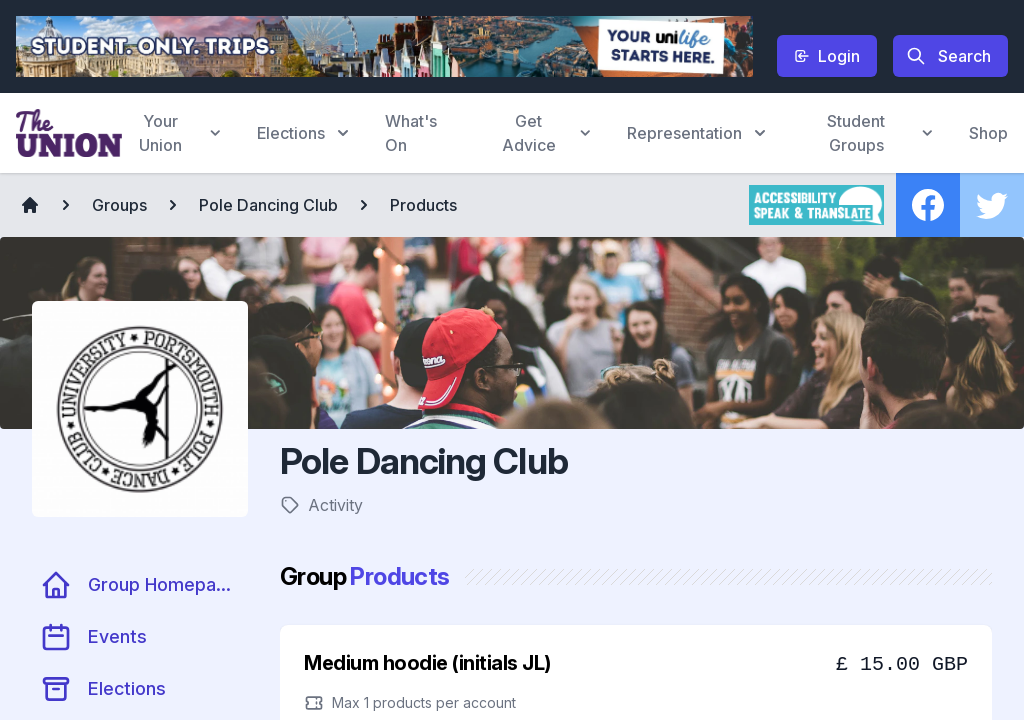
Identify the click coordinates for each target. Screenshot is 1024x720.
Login (827, 56)
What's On (411, 133)
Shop (988, 133)
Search (948, 56)
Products (423, 205)
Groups (119, 205)
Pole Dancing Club (268, 205)
